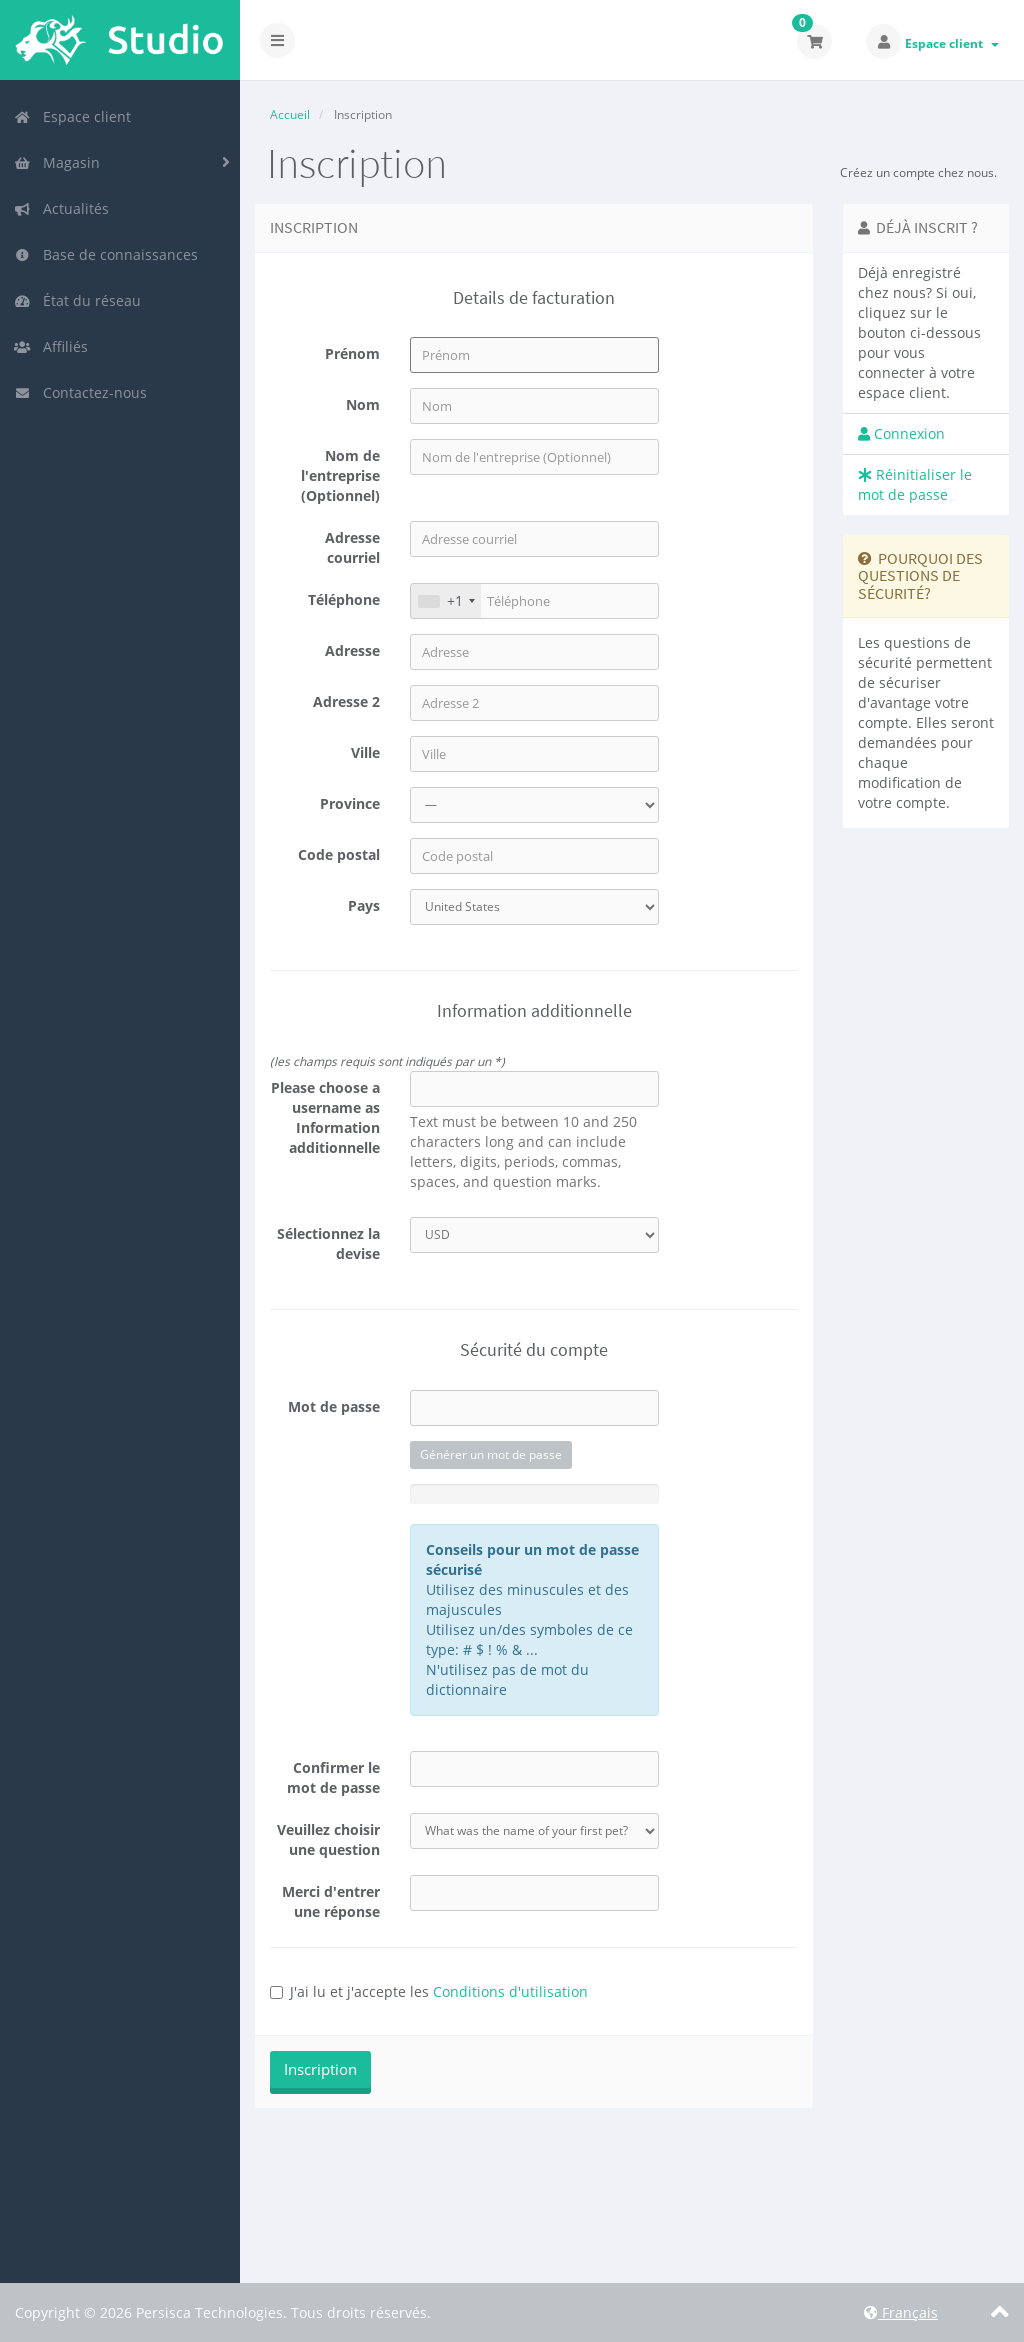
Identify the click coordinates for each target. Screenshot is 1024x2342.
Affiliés (51, 346)
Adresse (352, 650)
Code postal (339, 854)
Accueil (290, 114)
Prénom (352, 353)
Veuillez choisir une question (328, 1839)
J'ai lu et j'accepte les (429, 1991)
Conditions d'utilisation (510, 1991)
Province (350, 803)
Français (901, 2312)
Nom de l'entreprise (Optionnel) (340, 475)
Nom (363, 404)
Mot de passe (334, 1406)
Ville (365, 752)
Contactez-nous (80, 392)
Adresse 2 (346, 701)
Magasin (57, 162)
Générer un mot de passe (491, 1454)
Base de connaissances (106, 254)
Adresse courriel (352, 547)
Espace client (952, 43)
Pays (364, 905)
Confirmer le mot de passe (333, 1777)
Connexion (901, 433)
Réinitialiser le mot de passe (915, 484)
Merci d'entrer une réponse (331, 1901)
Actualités (61, 208)
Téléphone (344, 599)
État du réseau (77, 300)
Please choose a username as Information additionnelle (325, 1117)
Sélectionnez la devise (328, 1243)
